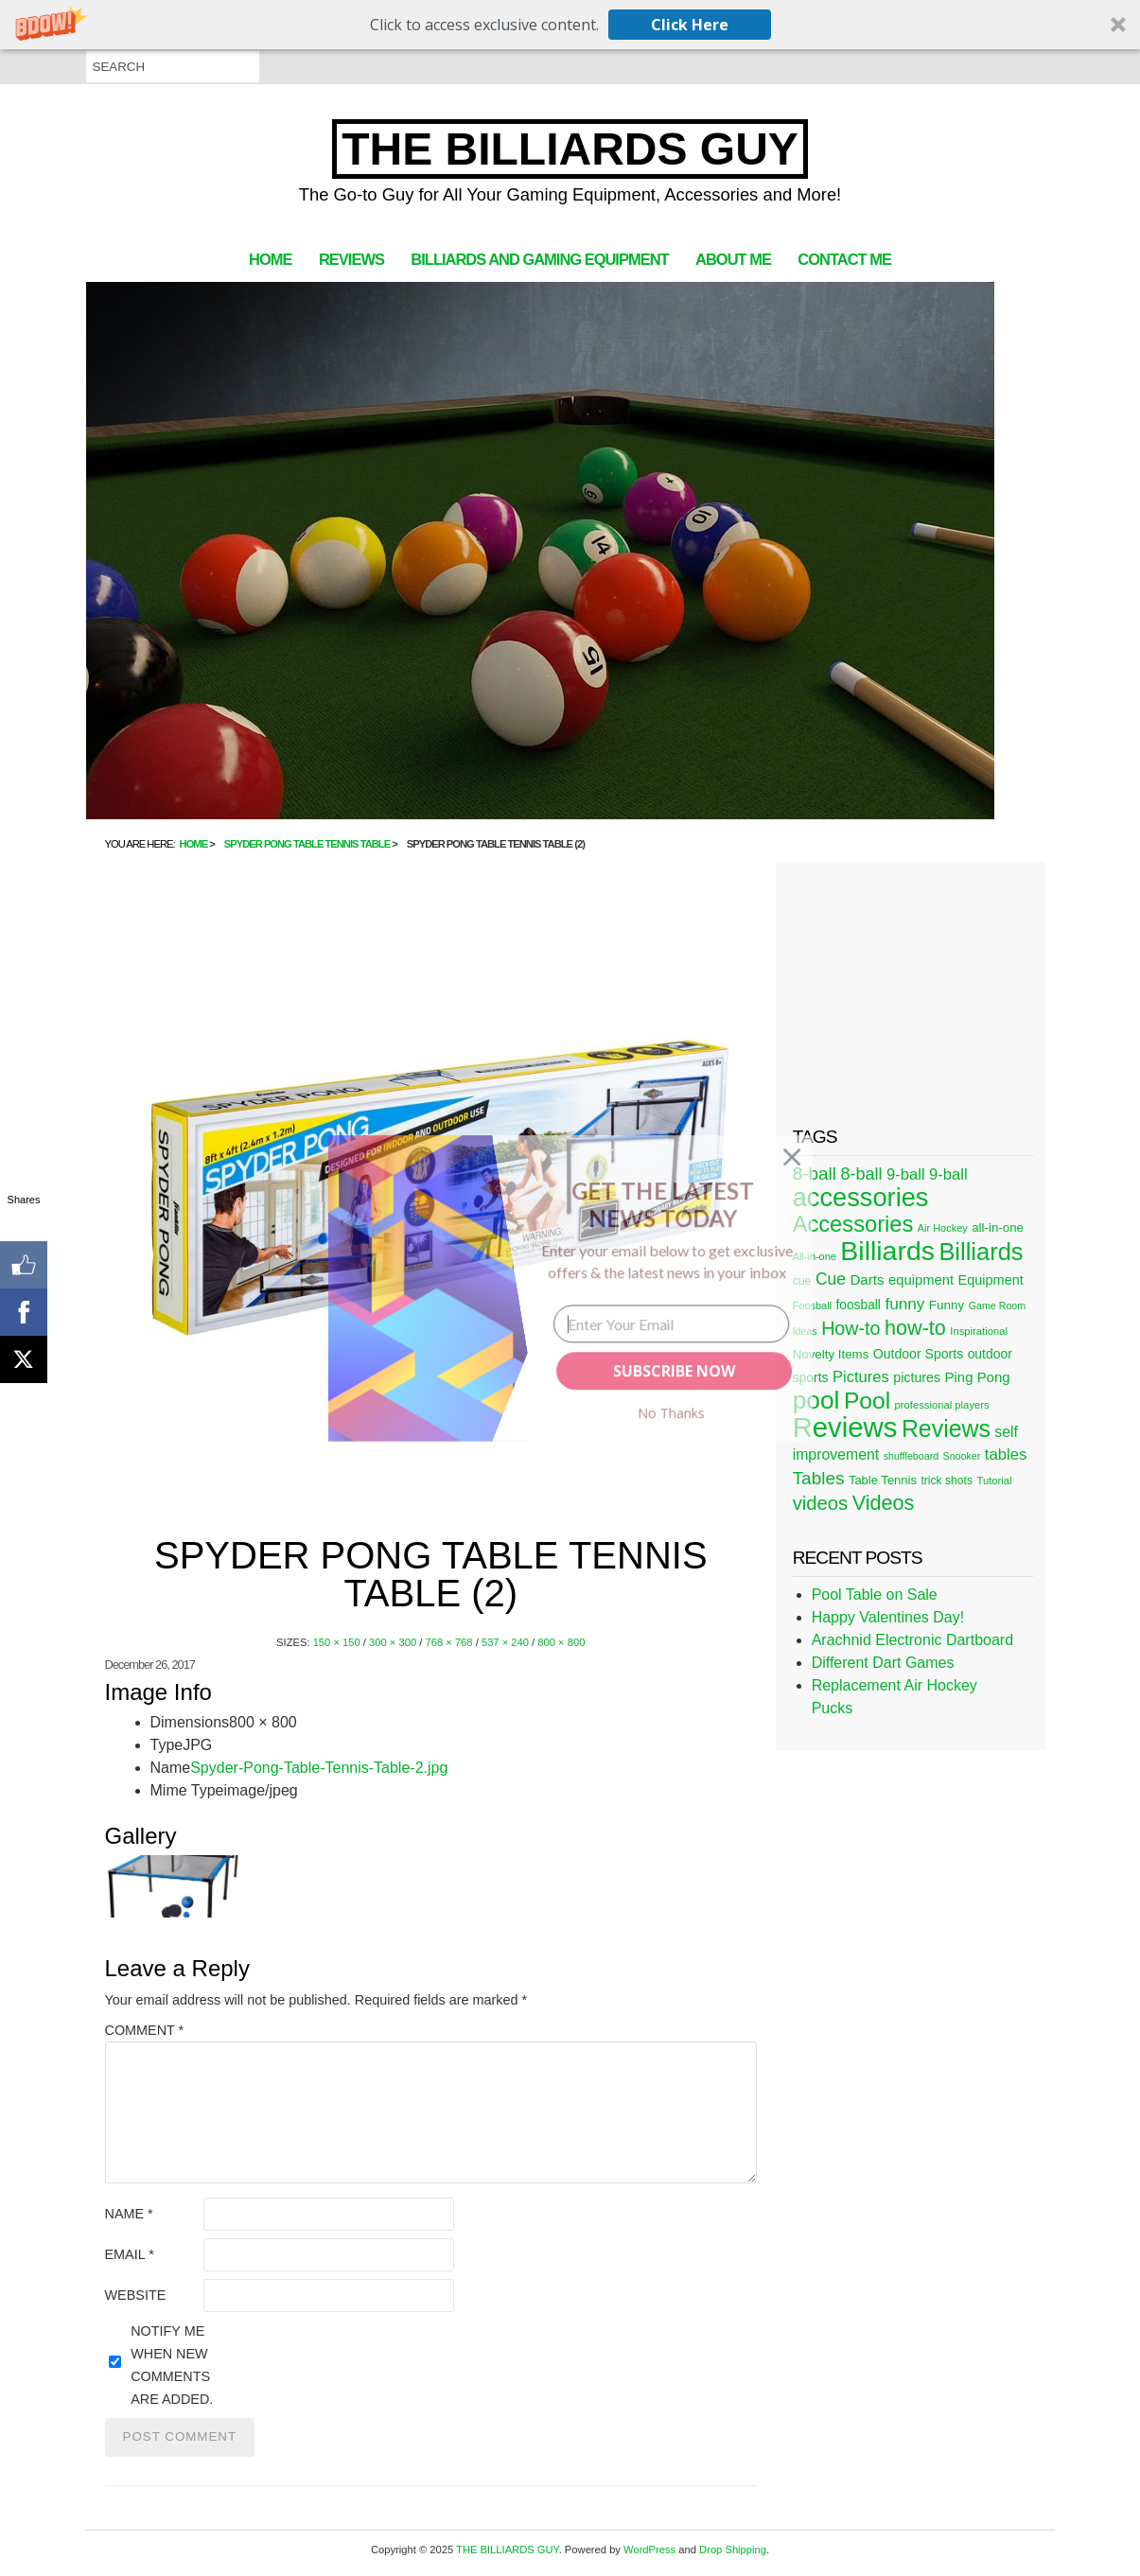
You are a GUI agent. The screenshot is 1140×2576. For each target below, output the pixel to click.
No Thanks (670, 1413)
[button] (662, 1204)
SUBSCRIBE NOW (673, 1370)
